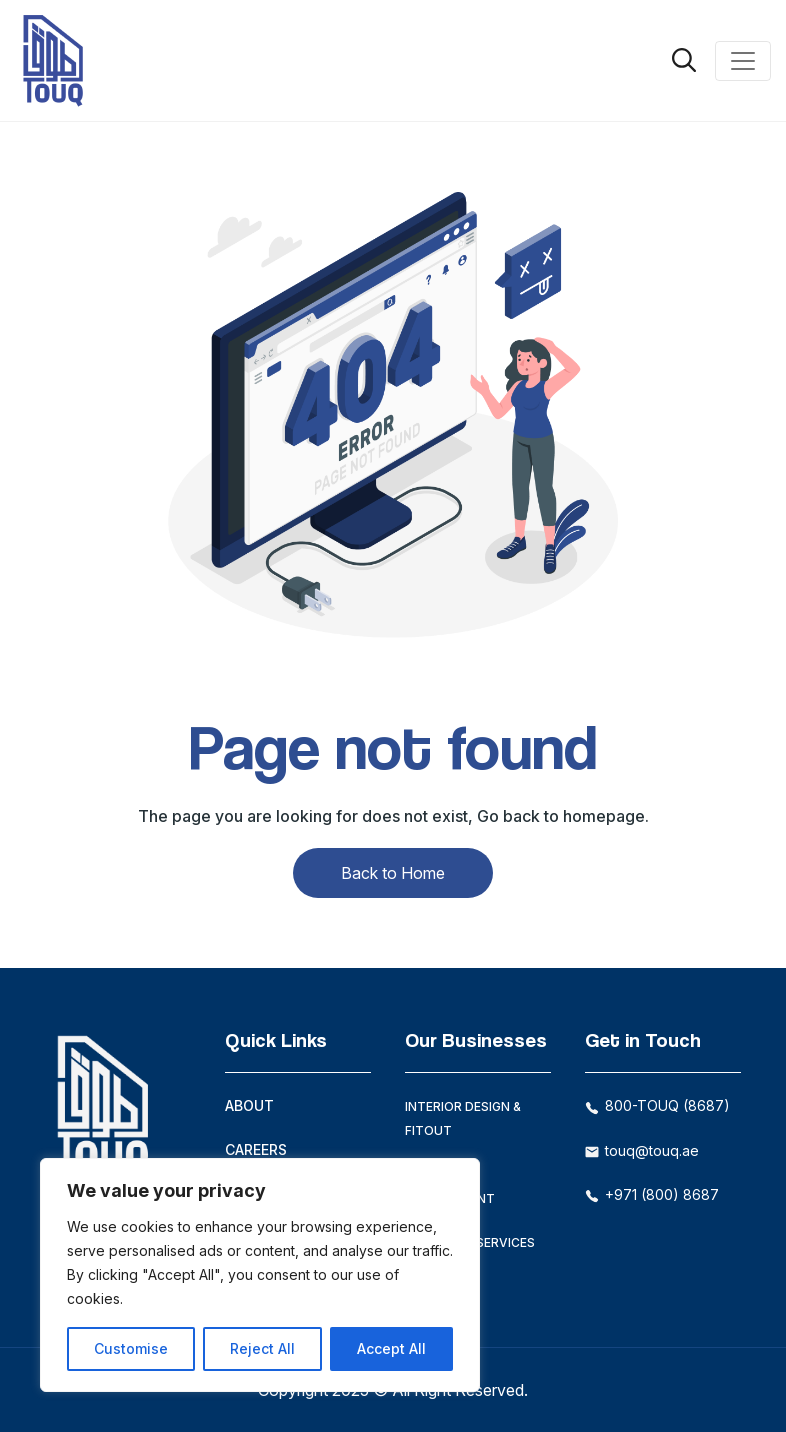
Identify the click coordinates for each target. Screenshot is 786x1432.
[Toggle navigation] (743, 61)
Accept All (391, 1348)
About (249, 1105)
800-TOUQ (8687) (657, 1105)
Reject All (262, 1348)
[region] (260, 1275)
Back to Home (393, 873)
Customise (131, 1348)
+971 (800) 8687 (652, 1194)
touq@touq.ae (642, 1150)
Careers (256, 1149)
